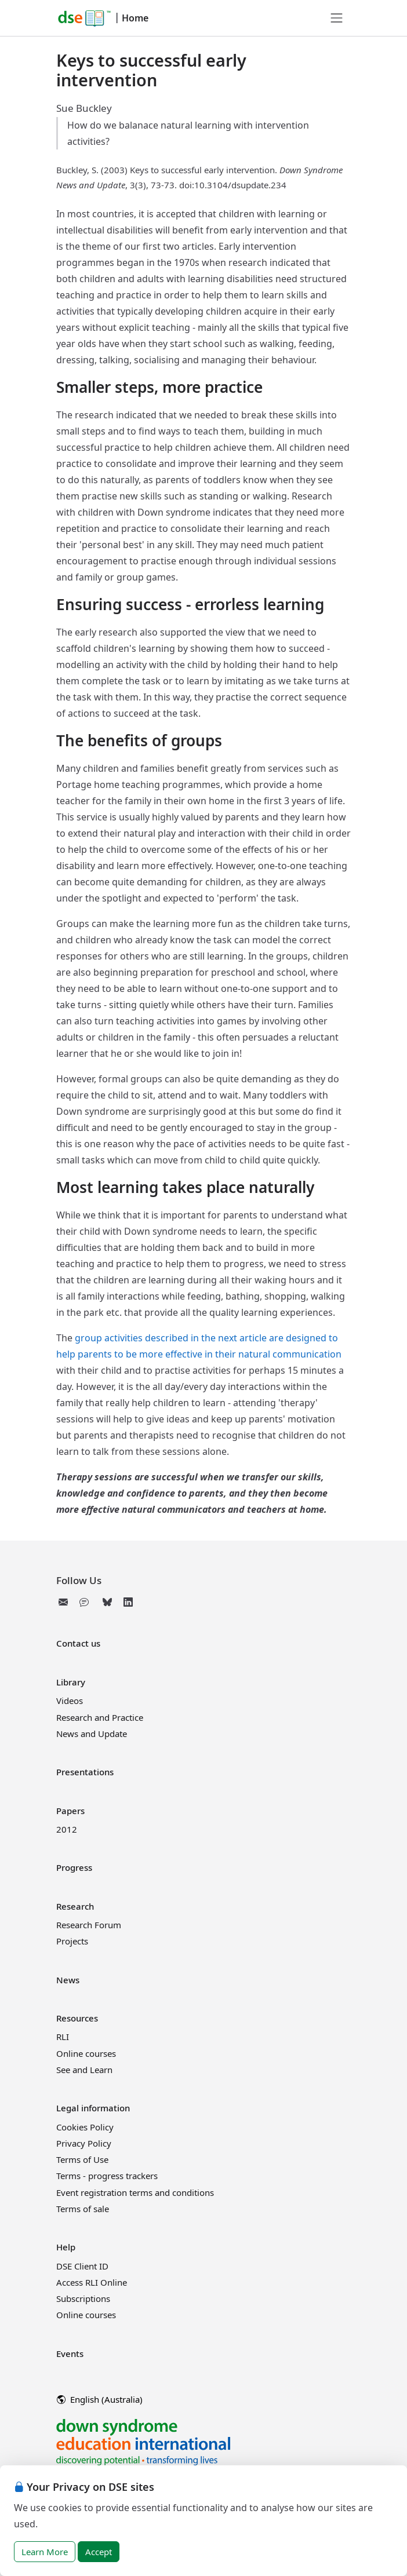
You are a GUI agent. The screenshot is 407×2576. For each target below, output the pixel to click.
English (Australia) (100, 2399)
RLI (62, 2036)
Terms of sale (82, 2208)
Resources (77, 2018)
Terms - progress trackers (107, 2175)
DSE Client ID (82, 2266)
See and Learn (84, 2069)
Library (70, 1682)
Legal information (93, 2108)
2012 (66, 1829)
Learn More (44, 2551)
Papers (70, 1810)
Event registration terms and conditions (135, 2192)
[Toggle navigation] (336, 18)
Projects (72, 1941)
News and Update (91, 1733)
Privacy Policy (83, 2143)
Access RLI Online (91, 2282)
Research (75, 1906)
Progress (74, 1867)
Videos (69, 1700)
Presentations (85, 1772)
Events (69, 2353)
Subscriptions (83, 2298)
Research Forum (88, 1925)
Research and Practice (99, 1717)
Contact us (78, 1643)
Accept (98, 2551)
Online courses (86, 2053)
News (67, 1980)
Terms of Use (82, 2159)
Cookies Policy (85, 2127)
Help (65, 2247)
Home (135, 18)
